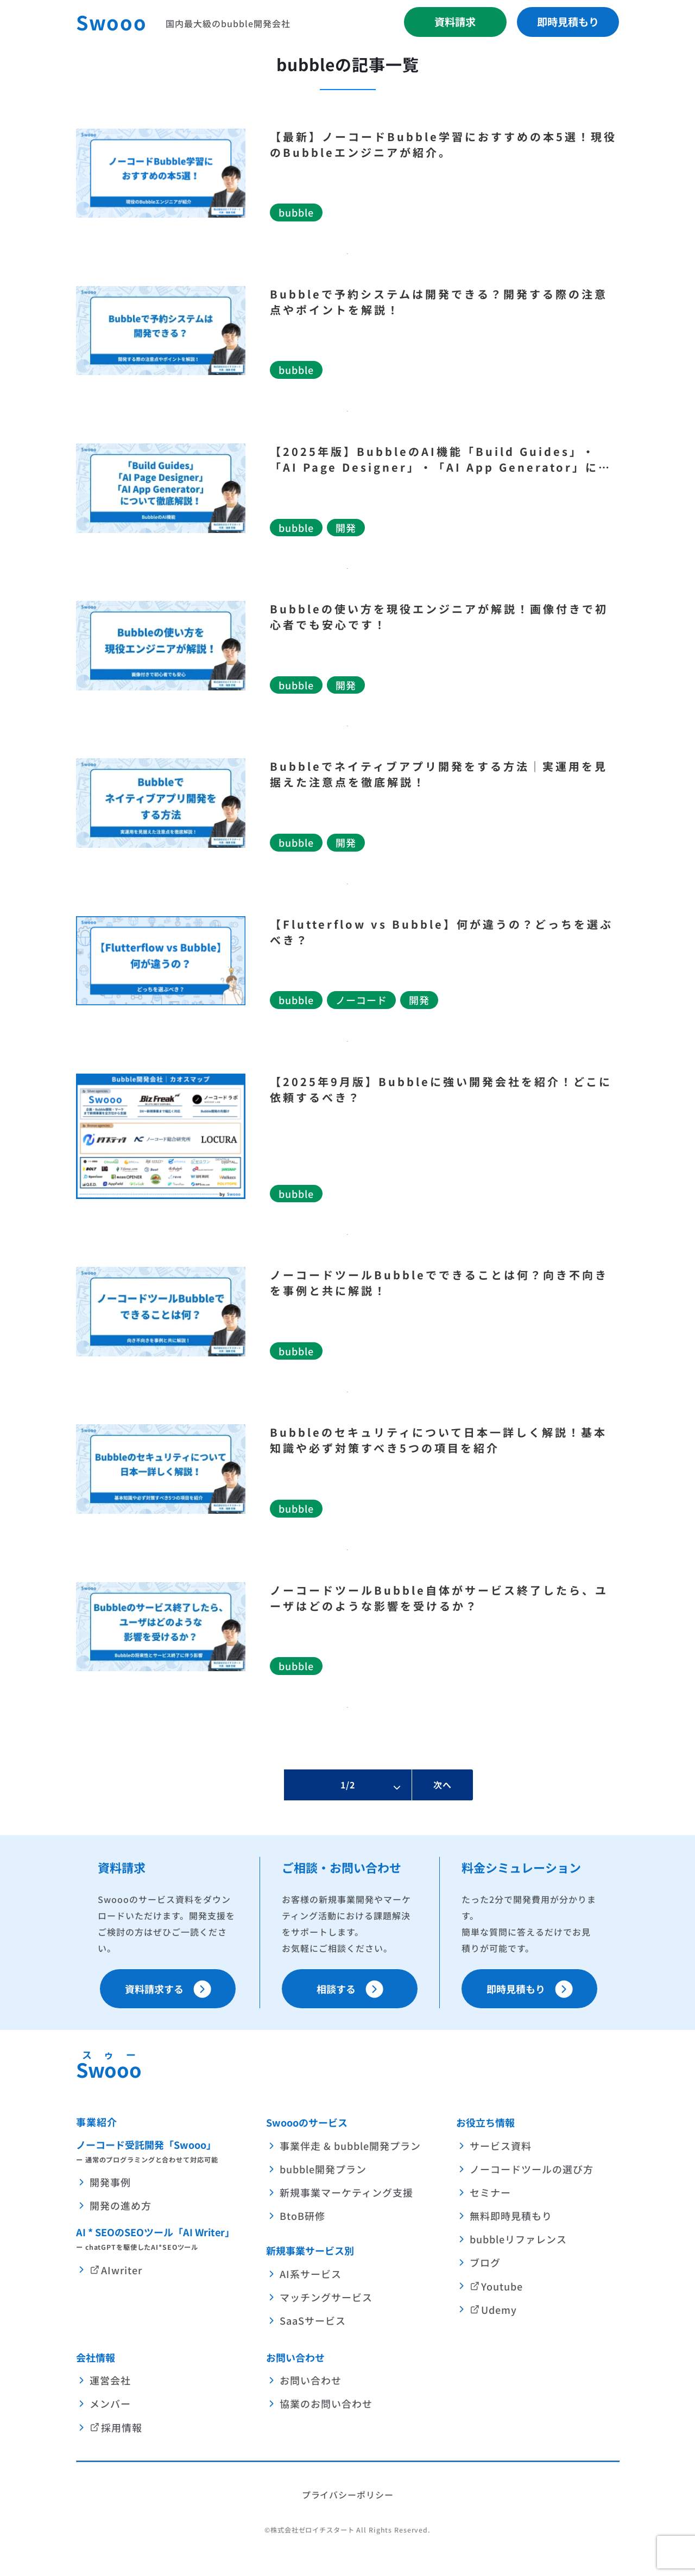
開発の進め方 (120, 2206)
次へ (442, 1784)
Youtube (502, 2286)
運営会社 (110, 2381)
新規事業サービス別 (310, 2250)
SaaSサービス (313, 2320)
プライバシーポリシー (348, 2494)
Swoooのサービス (307, 2122)
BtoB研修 (302, 2216)
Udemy (499, 2309)
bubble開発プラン (323, 2169)
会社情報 (95, 2357)
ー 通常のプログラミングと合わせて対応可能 (147, 2160)
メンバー (110, 2404)
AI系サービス (311, 2274)
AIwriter (121, 2270)
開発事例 (110, 2182)
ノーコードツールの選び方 (531, 2169)
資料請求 (455, 21)
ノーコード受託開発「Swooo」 (146, 2144)
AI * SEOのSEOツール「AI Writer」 (155, 2232)
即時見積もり (568, 21)
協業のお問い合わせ (326, 2404)
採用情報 (121, 2427)
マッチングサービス (326, 2297)
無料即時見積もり (511, 2216)
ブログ (485, 2263)
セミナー (490, 2192)
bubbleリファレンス (518, 2239)
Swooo (111, 22)
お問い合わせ (295, 2357)
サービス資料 (501, 2146)
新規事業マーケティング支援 (346, 2192)
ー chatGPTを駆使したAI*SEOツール (137, 2247)
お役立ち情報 (485, 2122)
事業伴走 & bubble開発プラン (350, 2146)
